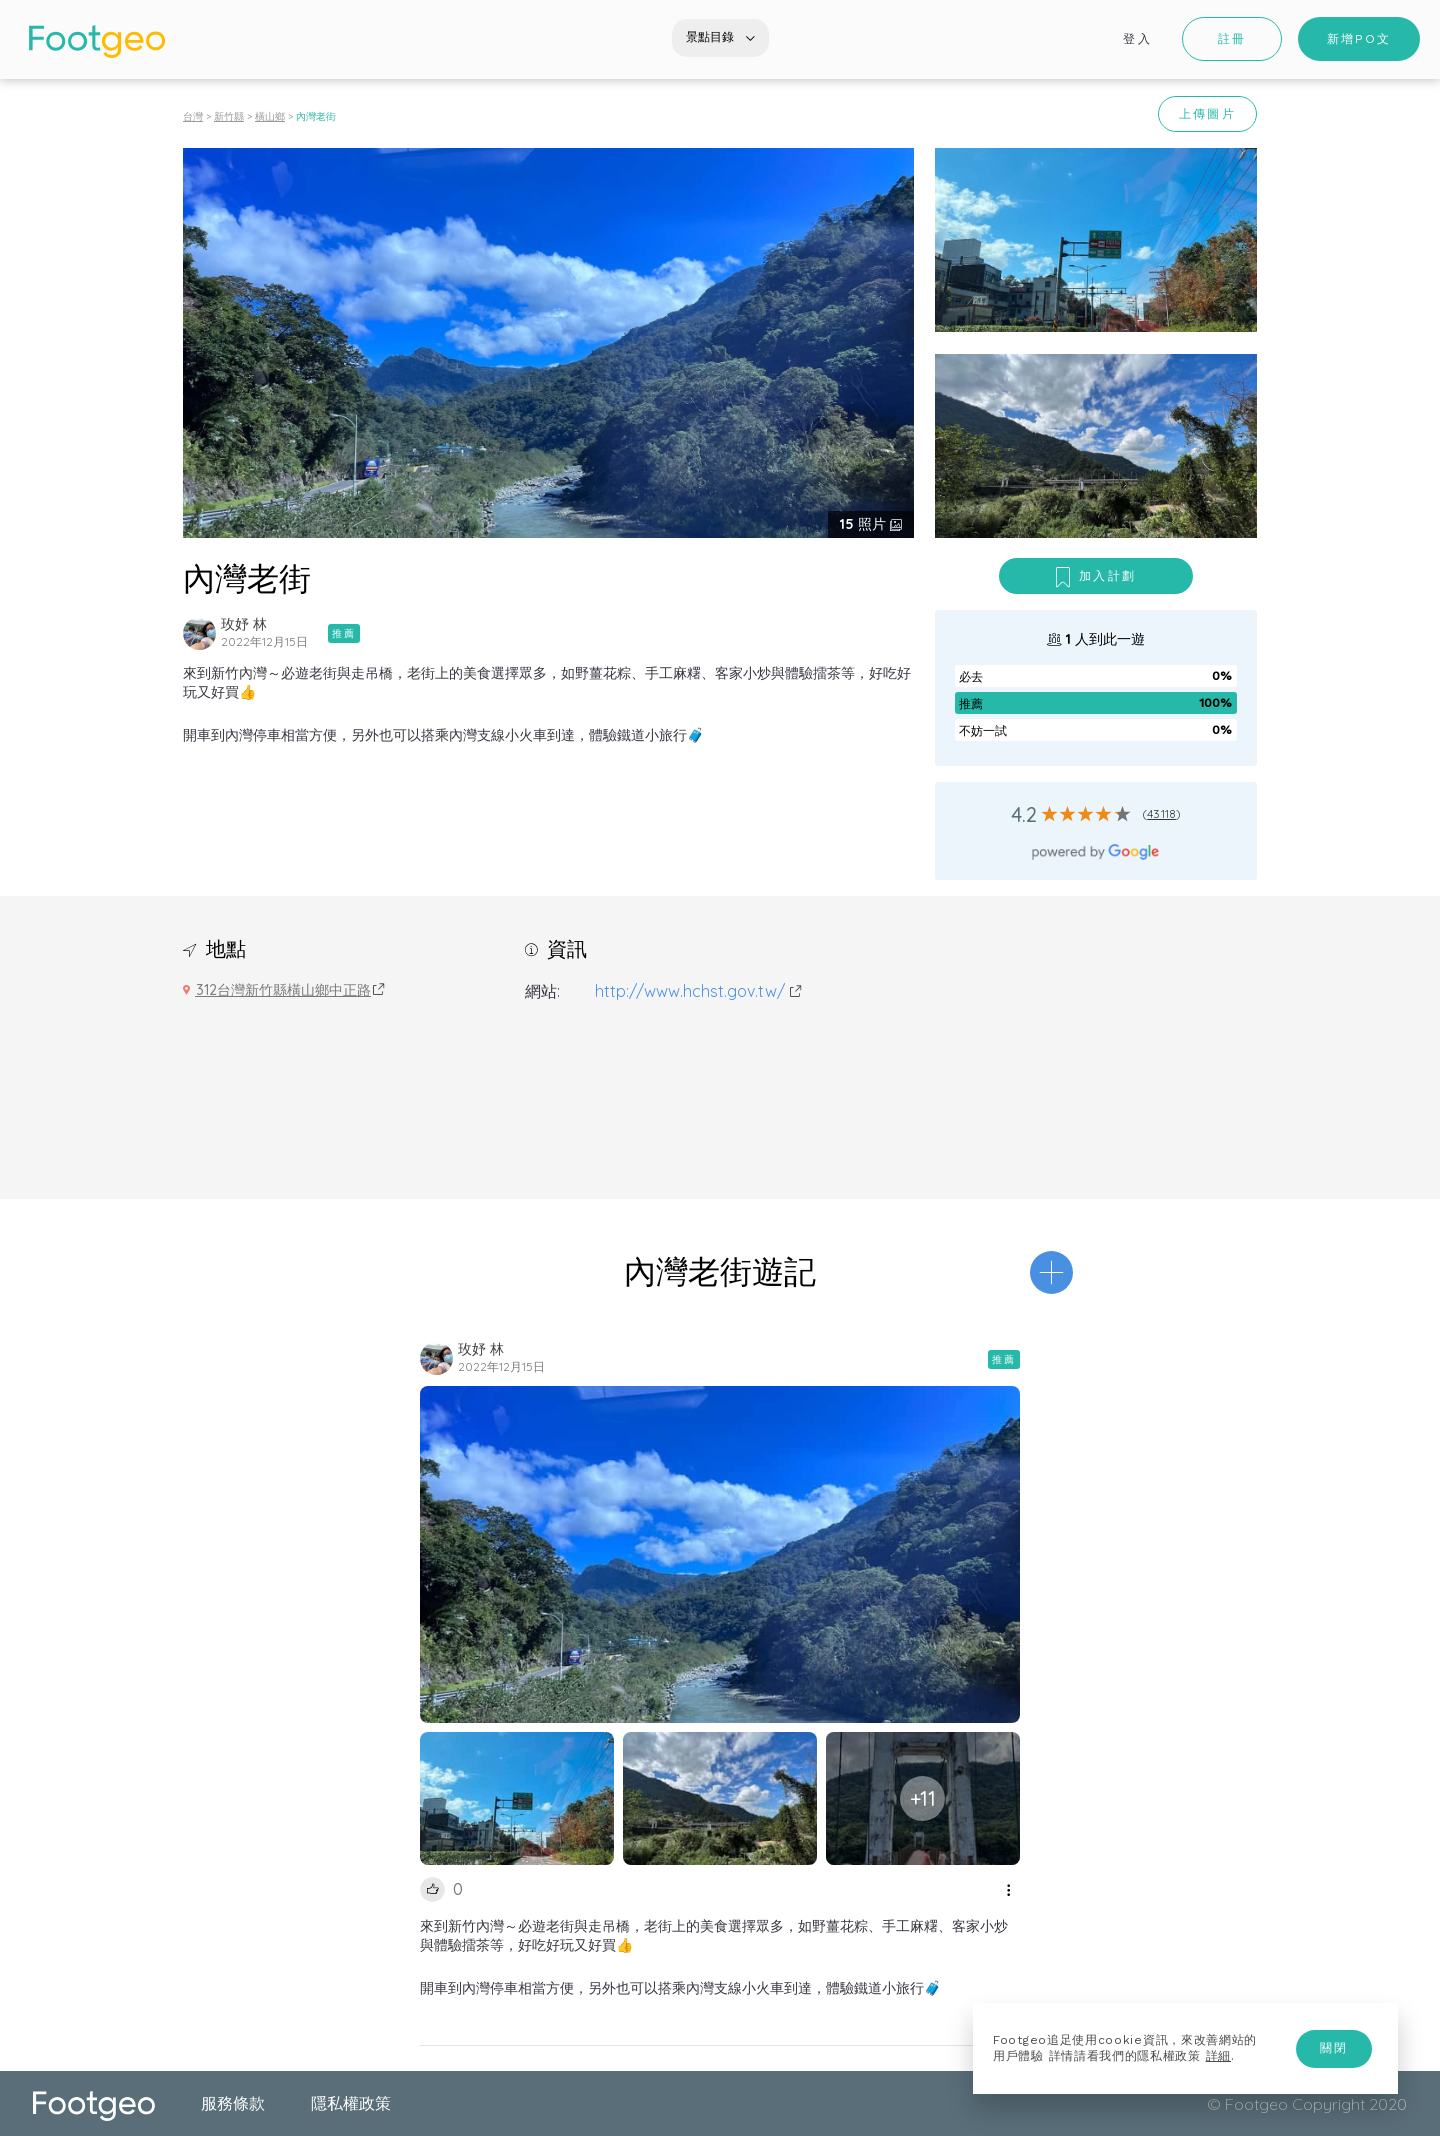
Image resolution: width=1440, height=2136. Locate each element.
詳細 (1218, 2056)
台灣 (193, 116)
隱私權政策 (351, 2103)
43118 (1161, 813)
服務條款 (233, 2103)
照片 (865, 524)
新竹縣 (229, 116)
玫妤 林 (244, 624)
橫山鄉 (270, 116)
